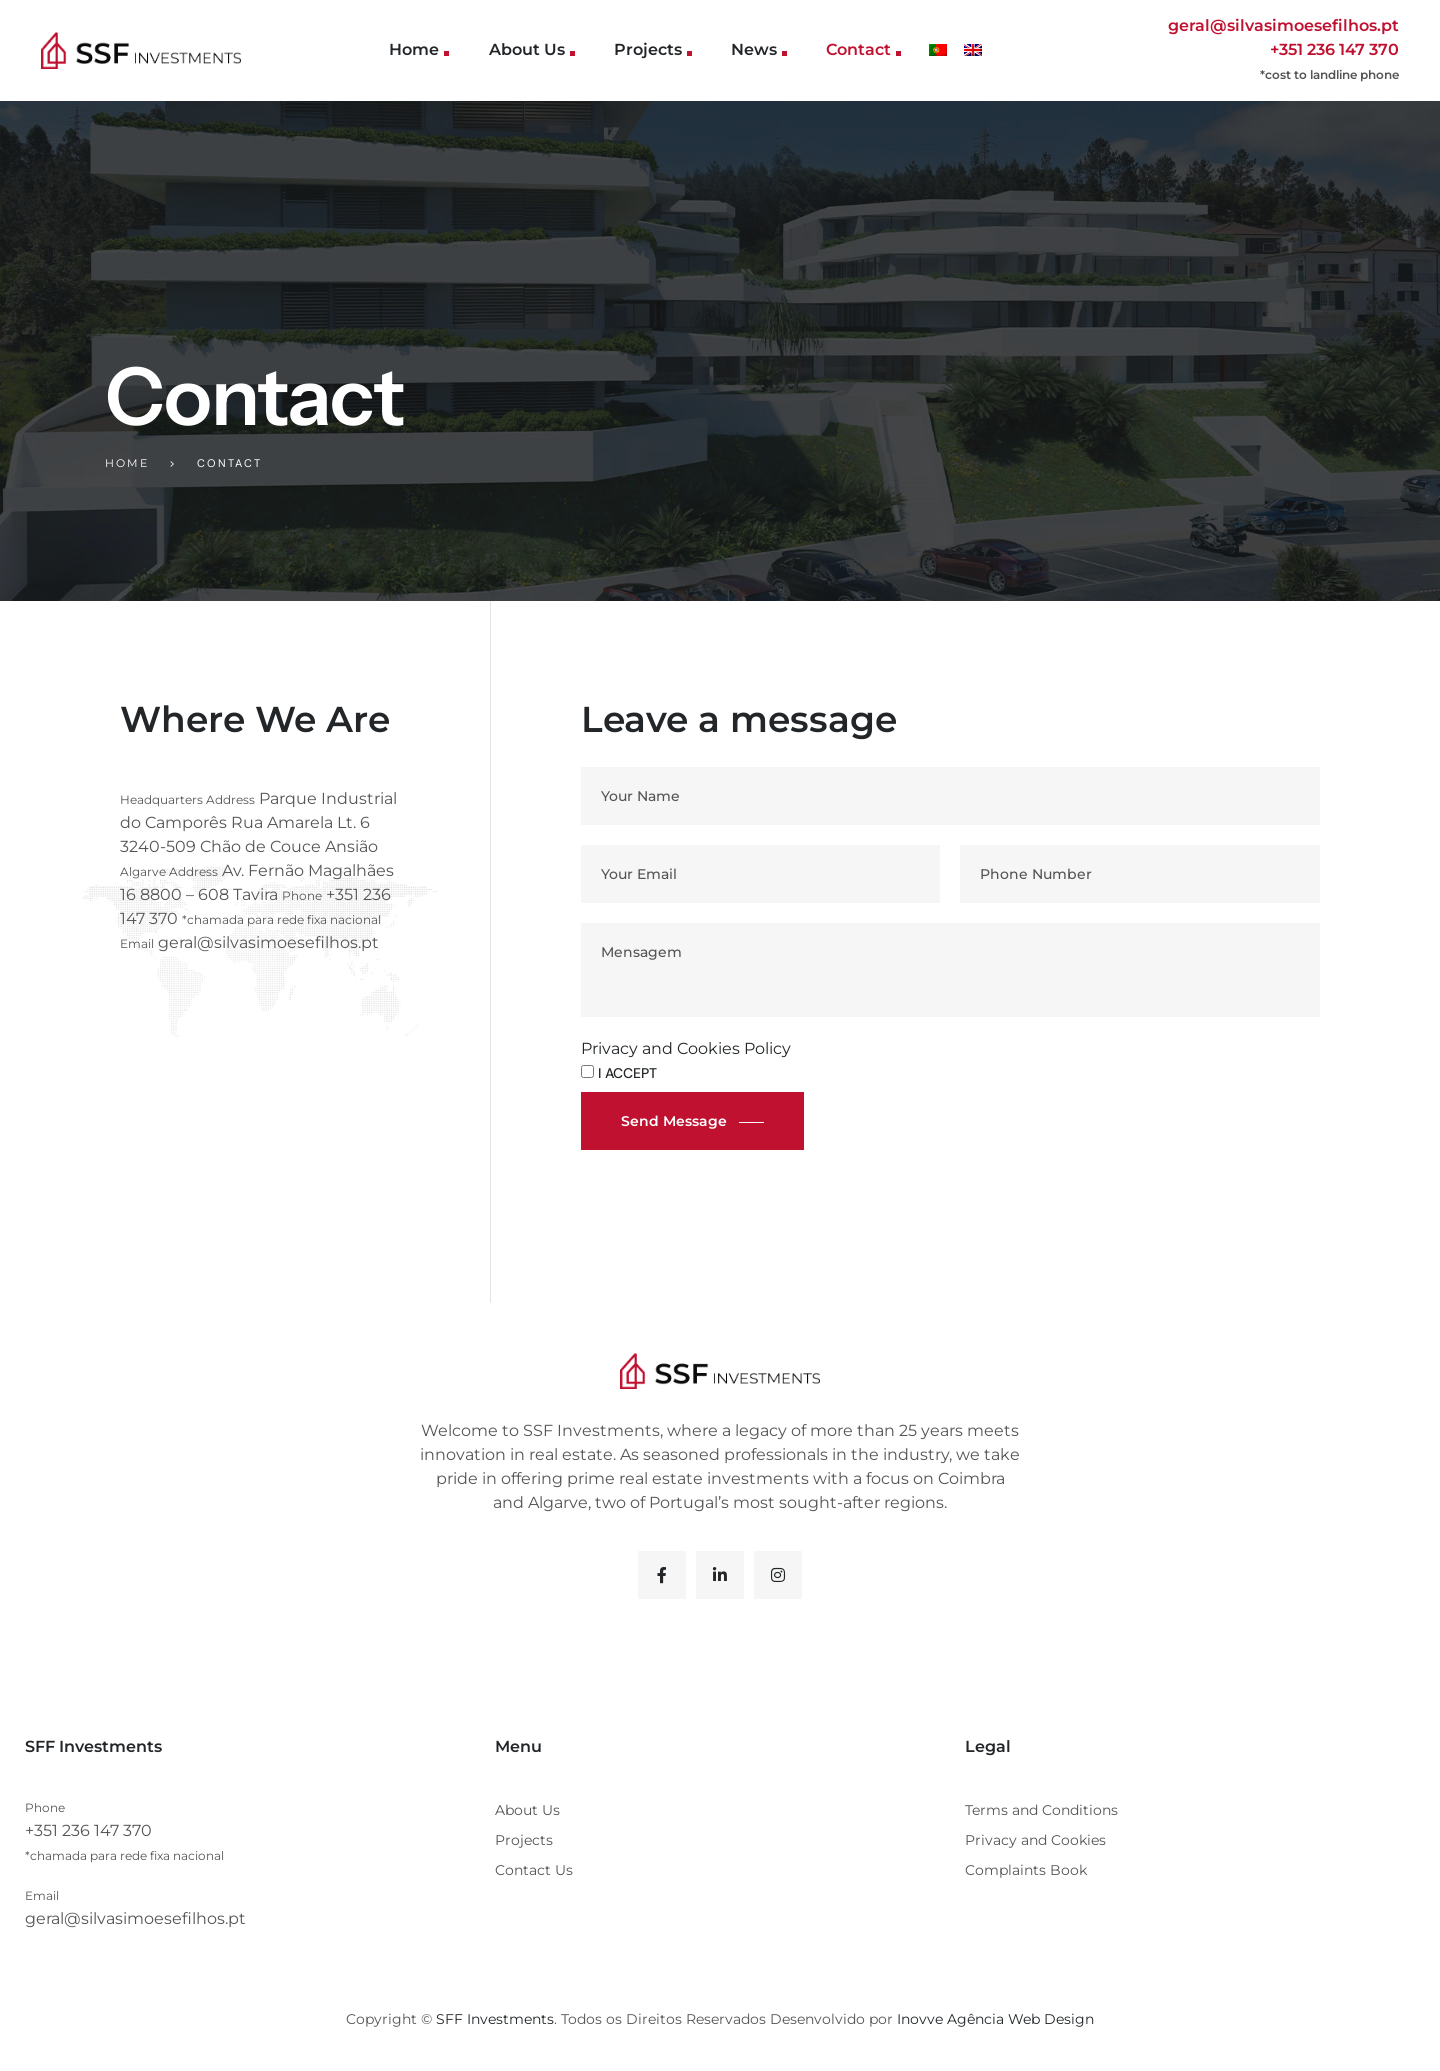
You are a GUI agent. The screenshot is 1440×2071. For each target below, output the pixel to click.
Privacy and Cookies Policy (686, 1048)
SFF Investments (495, 2019)
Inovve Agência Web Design (995, 2019)
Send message (674, 1121)
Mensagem (950, 970)
